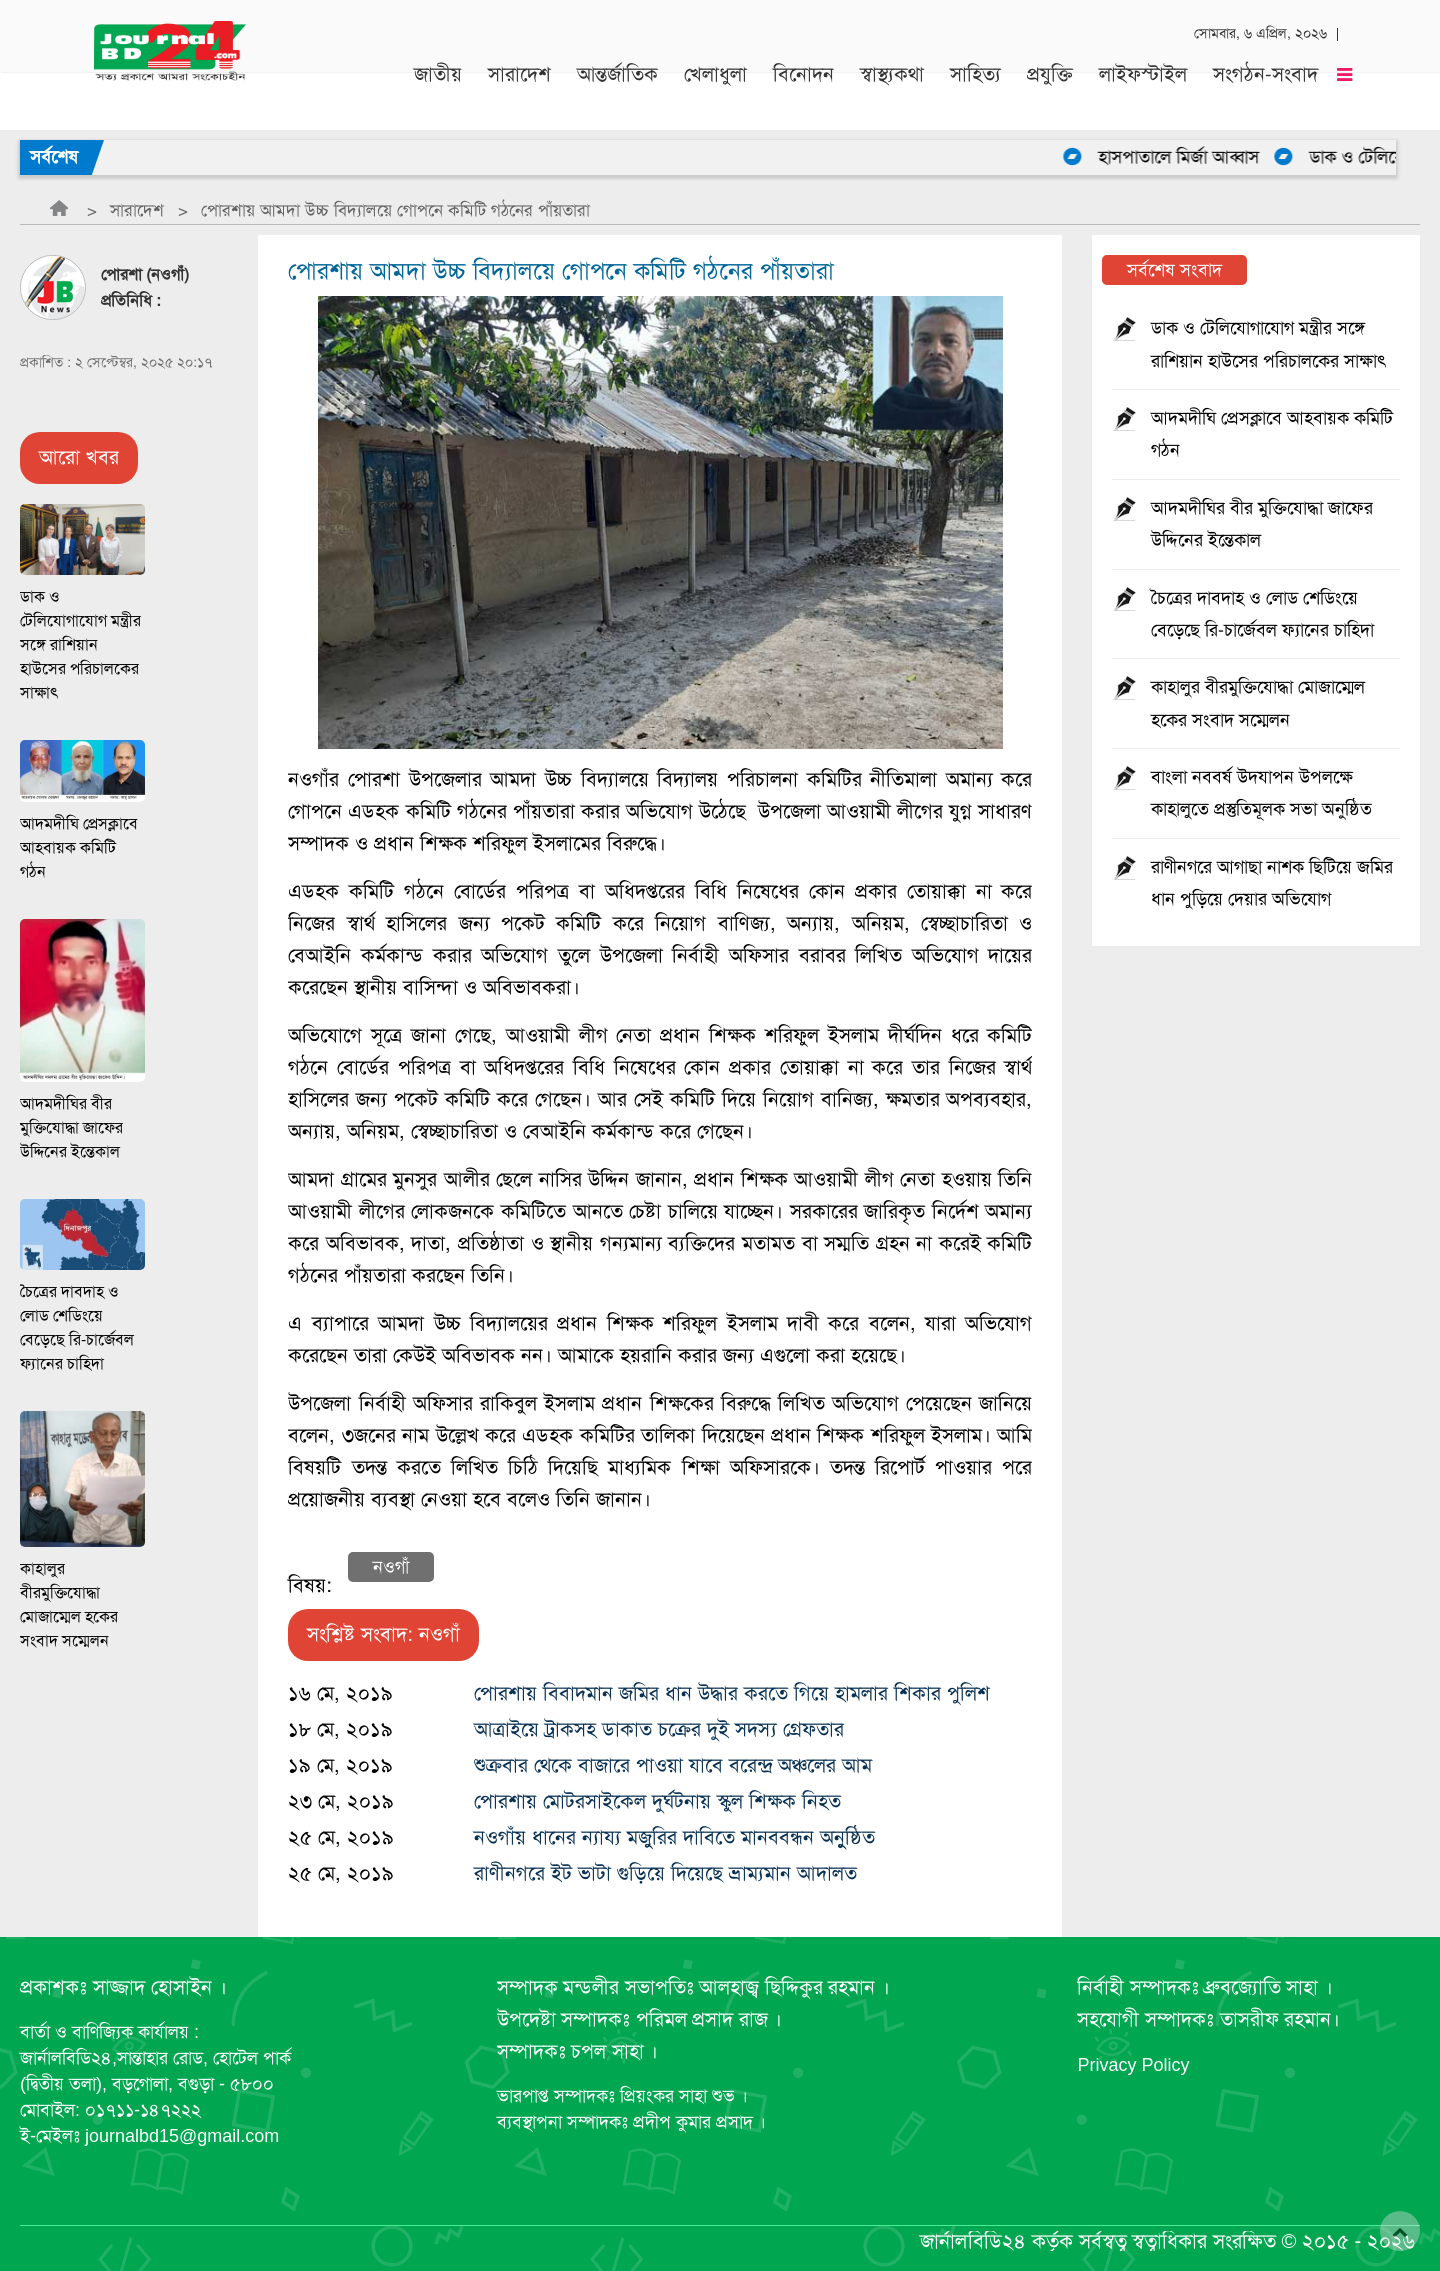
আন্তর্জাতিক (617, 81)
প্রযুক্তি (1050, 81)
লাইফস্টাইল (1143, 81)
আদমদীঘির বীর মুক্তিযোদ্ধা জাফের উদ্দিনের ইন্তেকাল (71, 1128)
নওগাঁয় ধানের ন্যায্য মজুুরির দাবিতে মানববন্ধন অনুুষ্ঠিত (674, 1837)
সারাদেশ (519, 81)
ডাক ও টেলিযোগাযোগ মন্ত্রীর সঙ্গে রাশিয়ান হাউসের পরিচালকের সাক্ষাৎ (80, 645)
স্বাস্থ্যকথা (892, 81)
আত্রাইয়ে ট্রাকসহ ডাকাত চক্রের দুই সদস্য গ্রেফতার (659, 1729)
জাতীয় (438, 81)
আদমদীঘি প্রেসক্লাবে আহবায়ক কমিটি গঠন (79, 848)
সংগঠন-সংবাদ (1265, 81)
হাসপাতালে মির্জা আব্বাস (1195, 157)
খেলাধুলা (715, 81)
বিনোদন (803, 81)
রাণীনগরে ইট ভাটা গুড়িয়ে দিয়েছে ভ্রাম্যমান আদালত (665, 1873)
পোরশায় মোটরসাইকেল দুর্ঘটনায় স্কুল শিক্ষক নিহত (657, 1801)
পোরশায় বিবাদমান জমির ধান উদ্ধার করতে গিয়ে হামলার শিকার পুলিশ (732, 1693)
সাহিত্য (975, 81)
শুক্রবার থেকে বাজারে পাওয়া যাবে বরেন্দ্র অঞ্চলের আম (673, 1765)
